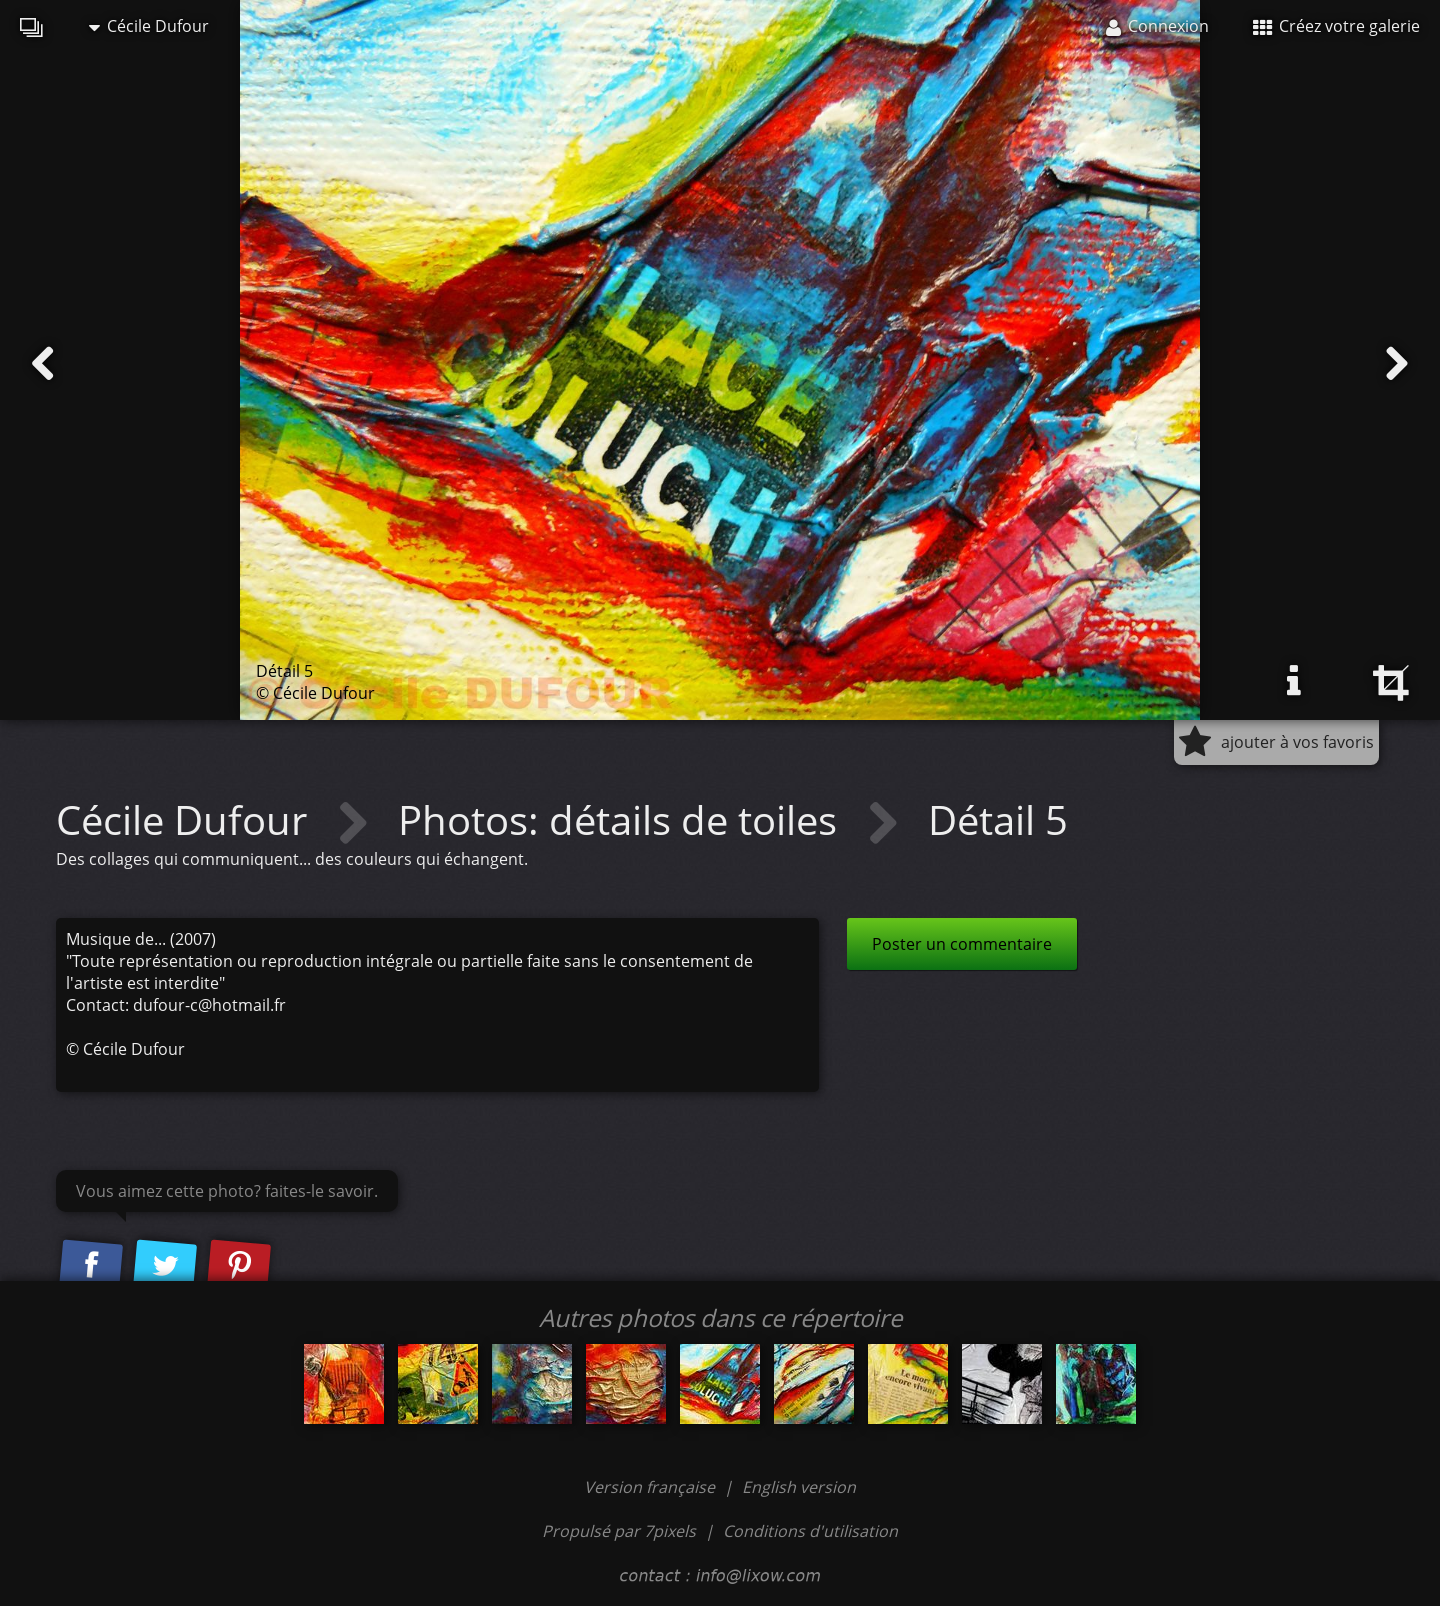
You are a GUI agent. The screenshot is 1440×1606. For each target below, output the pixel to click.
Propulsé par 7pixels (619, 1531)
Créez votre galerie (1336, 26)
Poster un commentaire (962, 944)
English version (799, 1487)
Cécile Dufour (149, 26)
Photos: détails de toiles (622, 819)
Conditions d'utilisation (810, 1531)
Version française (651, 1487)
